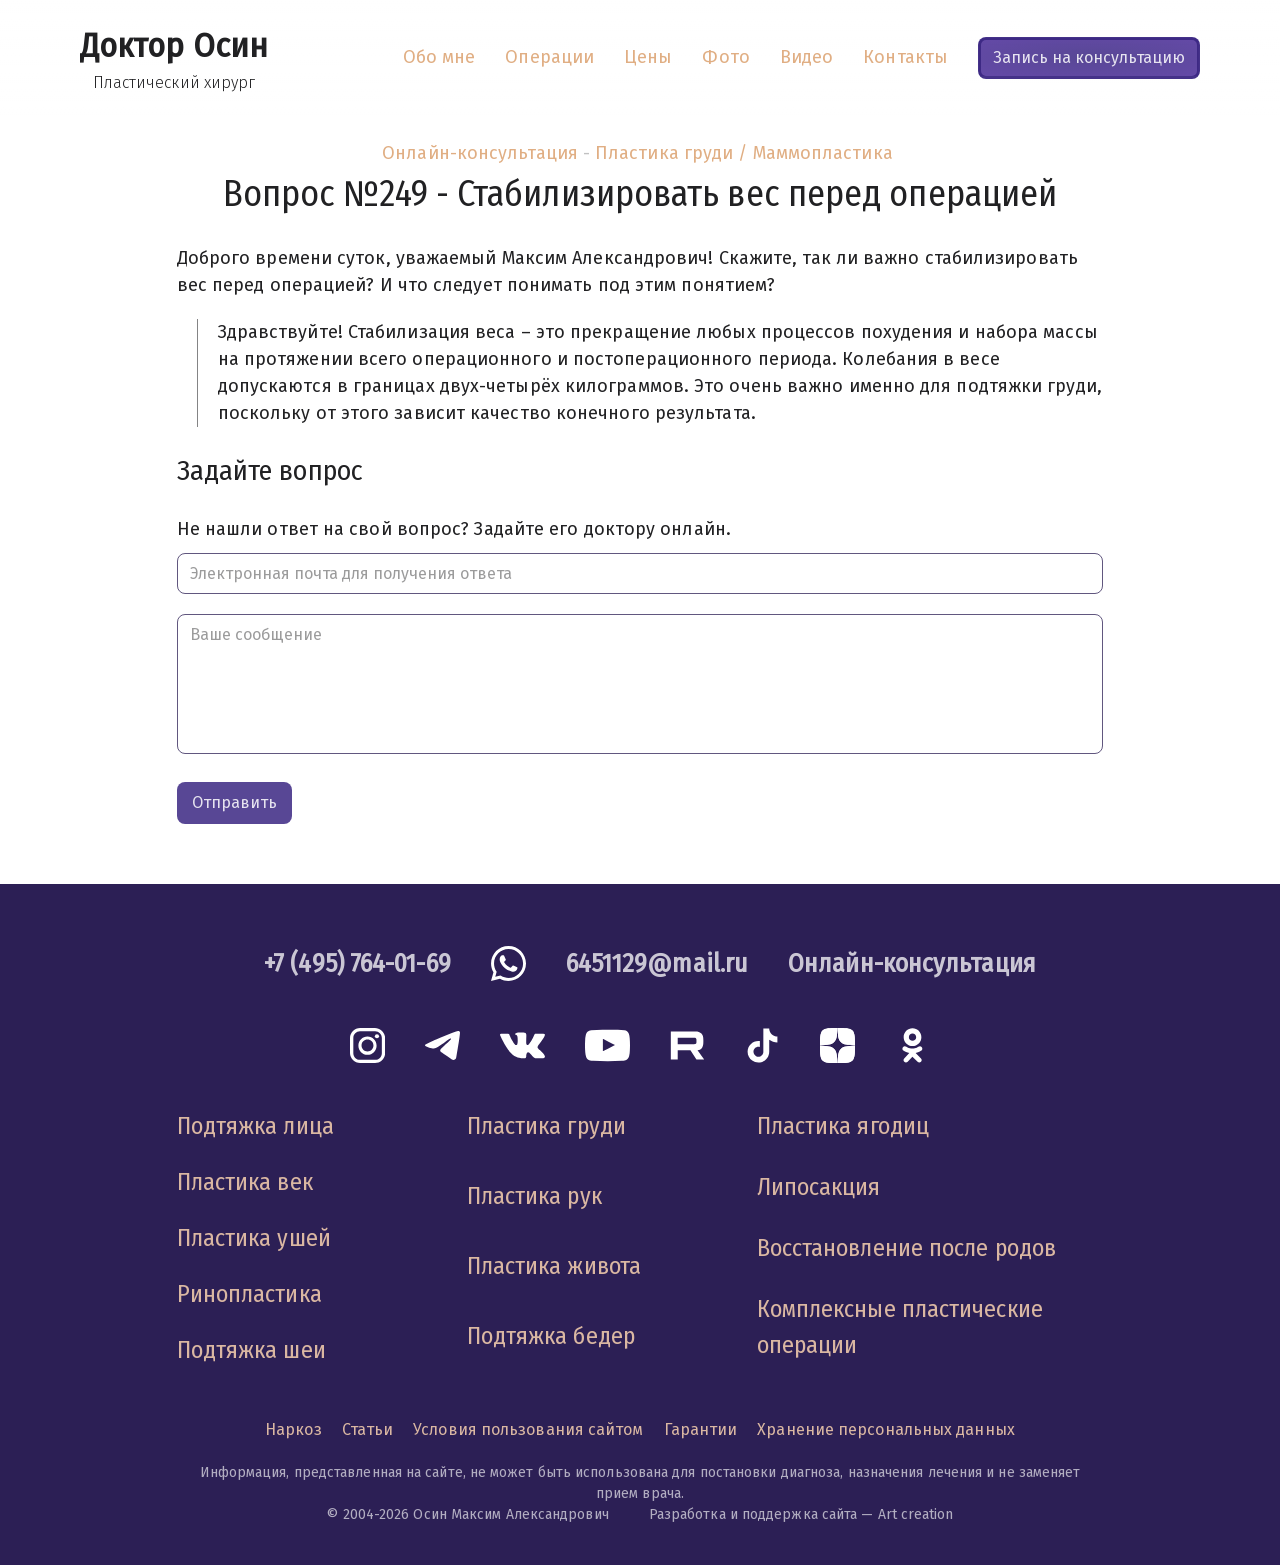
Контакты (905, 57)
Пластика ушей (254, 1238)
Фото (725, 57)
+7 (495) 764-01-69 (357, 963)
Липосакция (819, 1187)
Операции (549, 57)
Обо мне (439, 57)
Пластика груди (546, 1126)
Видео (806, 57)
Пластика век (245, 1182)
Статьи (368, 1429)
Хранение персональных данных (886, 1429)
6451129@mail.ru (657, 963)
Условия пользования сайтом (528, 1429)
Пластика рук (534, 1196)
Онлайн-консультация (480, 153)
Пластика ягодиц (843, 1126)
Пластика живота (554, 1266)
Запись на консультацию (1089, 57)
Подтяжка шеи (251, 1350)
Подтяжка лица (255, 1126)
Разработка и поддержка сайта (753, 1514)
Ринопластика (249, 1294)
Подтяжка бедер (551, 1336)
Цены (648, 57)
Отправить (234, 802)
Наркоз (293, 1429)
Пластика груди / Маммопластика (744, 153)
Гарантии (701, 1429)
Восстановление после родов (906, 1248)
